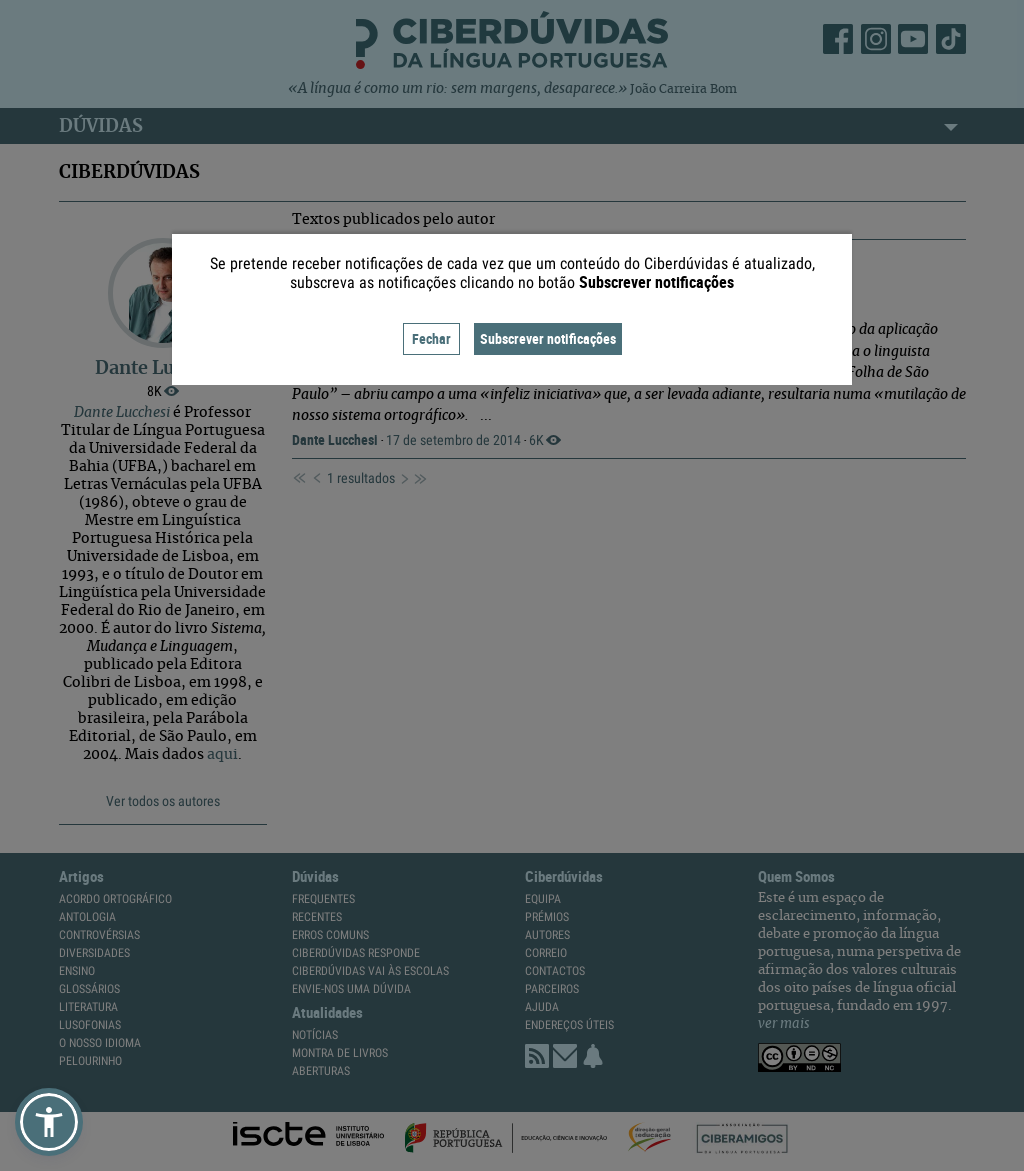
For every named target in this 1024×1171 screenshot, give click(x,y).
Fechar (431, 338)
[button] (49, 1122)
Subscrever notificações (548, 338)
